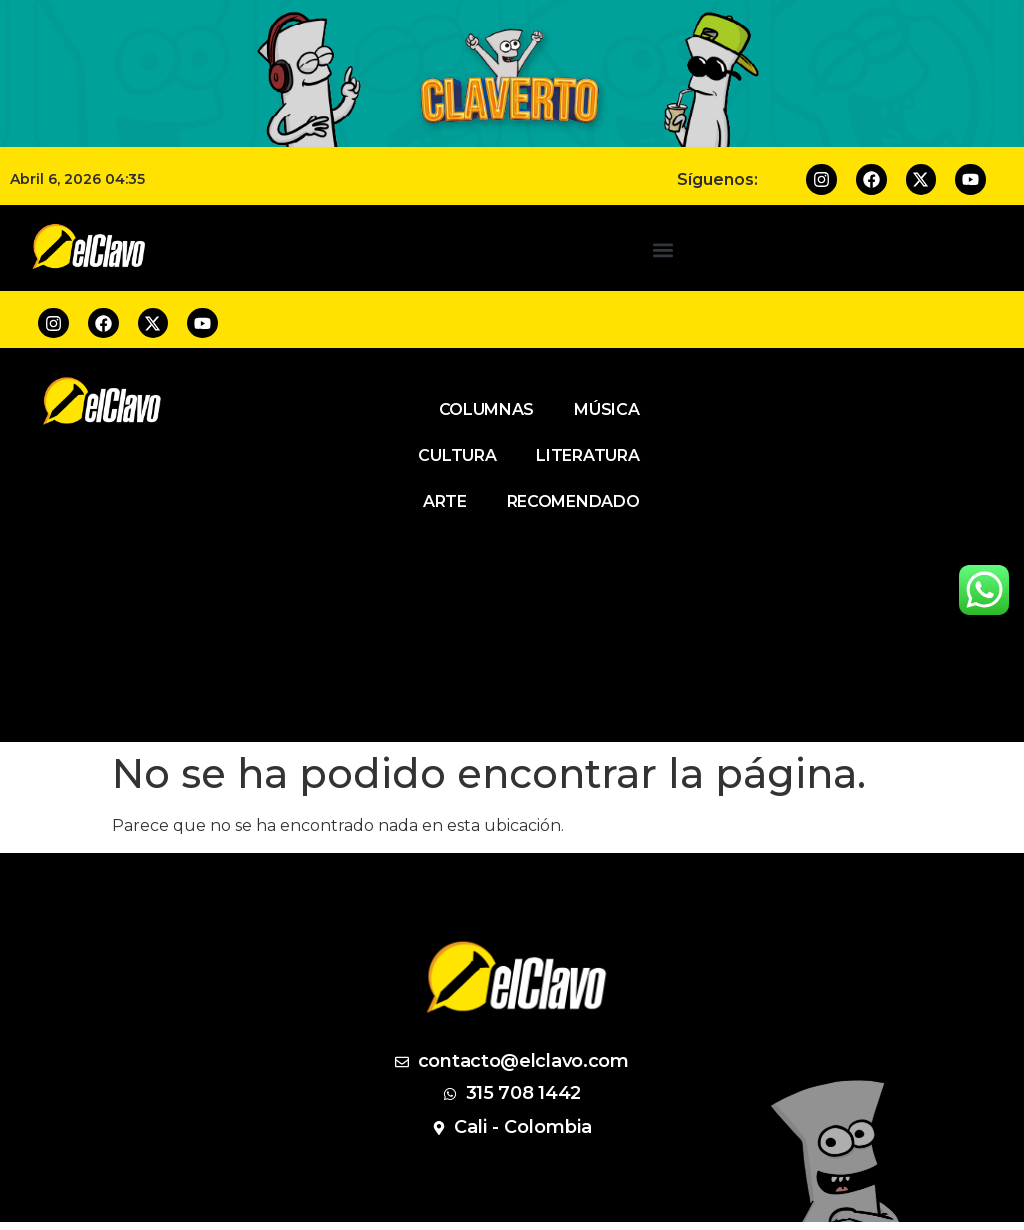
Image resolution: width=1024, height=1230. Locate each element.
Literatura (587, 455)
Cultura (457, 455)
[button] (662, 250)
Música (606, 409)
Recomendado (573, 501)
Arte (445, 501)
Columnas (487, 409)
